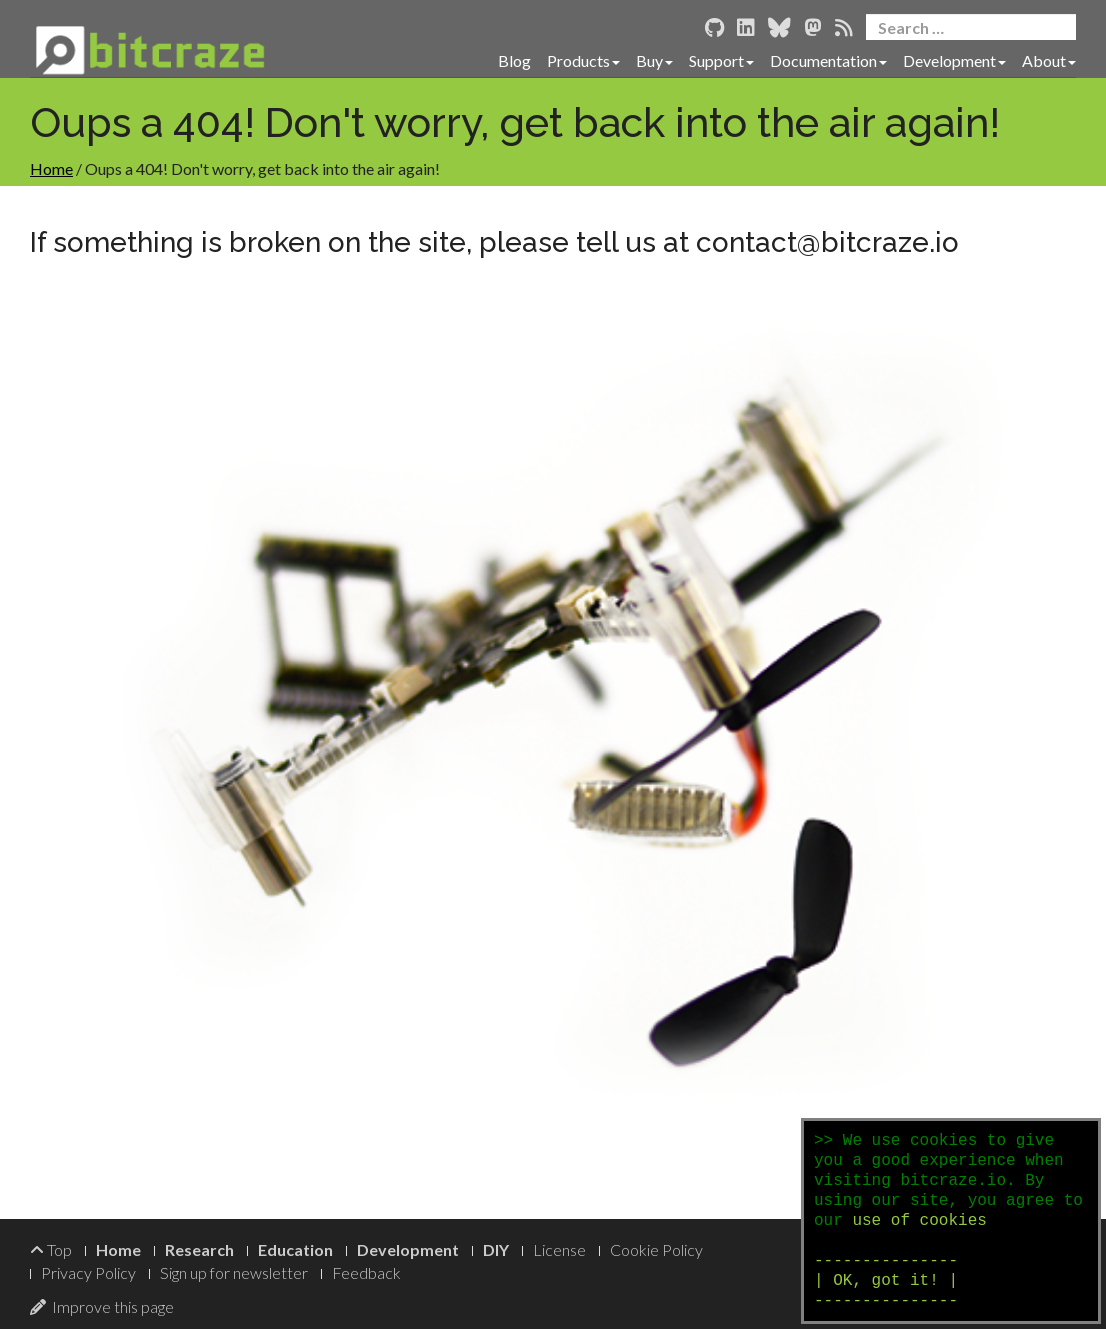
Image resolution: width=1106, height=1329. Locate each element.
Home (51, 168)
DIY (496, 1249)
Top (51, 1249)
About (1049, 60)
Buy (654, 60)
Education (295, 1249)
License (559, 1249)
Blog (514, 60)
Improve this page (102, 1306)
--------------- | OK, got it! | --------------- (886, 1281)
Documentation (828, 60)
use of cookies (919, 1221)
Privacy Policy (88, 1272)
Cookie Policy (656, 1249)
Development (954, 60)
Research (199, 1249)
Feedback (366, 1272)
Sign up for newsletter (234, 1272)
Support (721, 60)
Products (583, 60)
